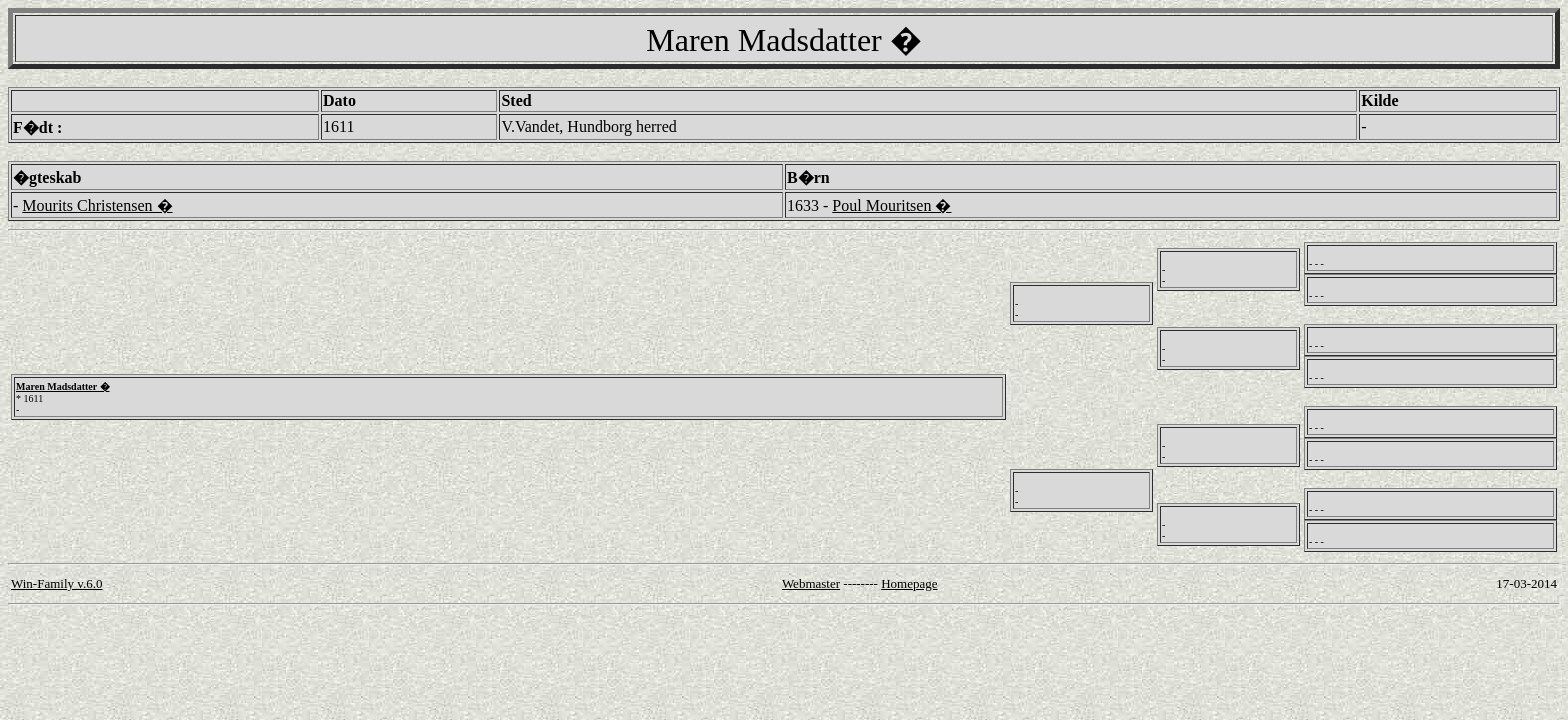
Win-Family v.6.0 (56, 583)
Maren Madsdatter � (63, 386)
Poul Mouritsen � (891, 205)
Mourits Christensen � (97, 205)
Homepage (909, 583)
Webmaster (811, 583)
